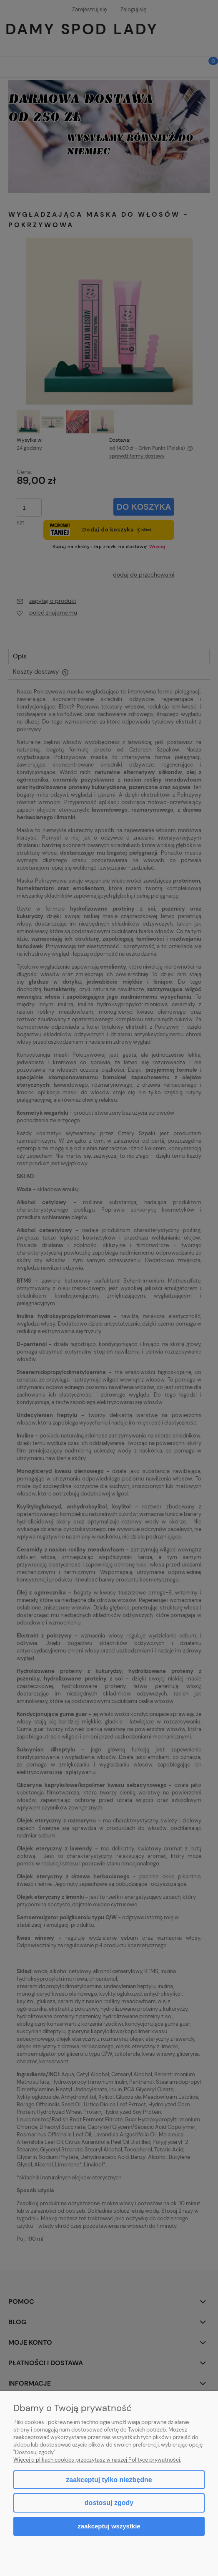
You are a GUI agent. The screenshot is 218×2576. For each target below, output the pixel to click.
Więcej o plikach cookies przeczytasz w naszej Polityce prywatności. (97, 2459)
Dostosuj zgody (109, 2502)
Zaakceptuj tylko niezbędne (109, 2479)
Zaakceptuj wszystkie (109, 2526)
